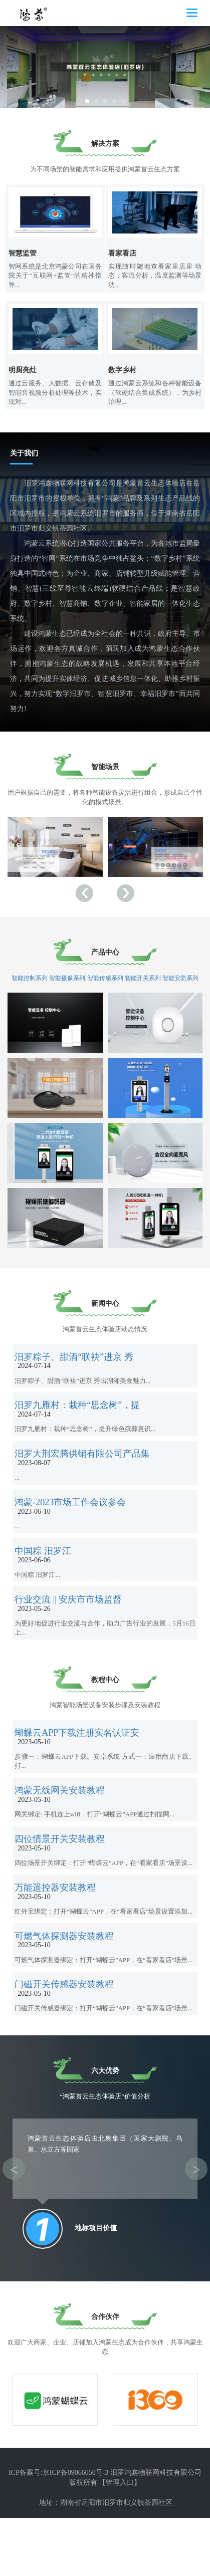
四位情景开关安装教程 (63, 1885)
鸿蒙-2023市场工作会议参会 (73, 1531)
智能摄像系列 (68, 986)
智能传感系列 (105, 986)
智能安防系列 (180, 986)
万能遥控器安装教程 (58, 1939)
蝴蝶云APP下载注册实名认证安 (80, 1778)
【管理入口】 (120, 2540)
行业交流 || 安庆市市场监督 (71, 1638)
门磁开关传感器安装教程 (67, 2046)
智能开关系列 (143, 986)
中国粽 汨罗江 (46, 1584)
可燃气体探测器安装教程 (67, 1993)
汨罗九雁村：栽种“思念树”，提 (80, 1424)
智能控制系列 (30, 986)
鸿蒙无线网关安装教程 (63, 1831)
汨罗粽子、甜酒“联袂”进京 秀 (77, 1369)
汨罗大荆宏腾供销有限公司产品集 (85, 1477)
